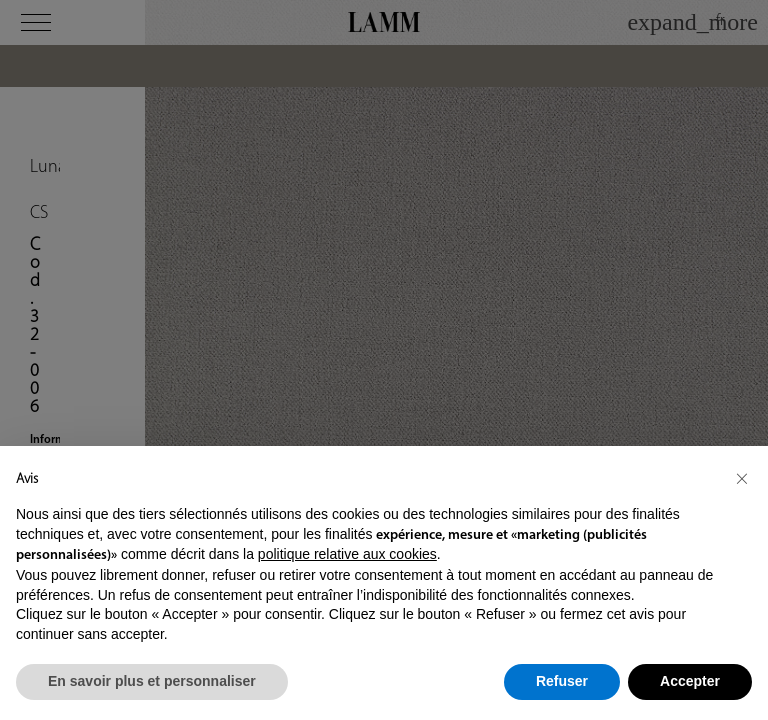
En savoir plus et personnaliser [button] (152, 681)
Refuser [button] (562, 681)
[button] (742, 478)
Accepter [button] (690, 681)
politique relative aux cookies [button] (347, 554)
